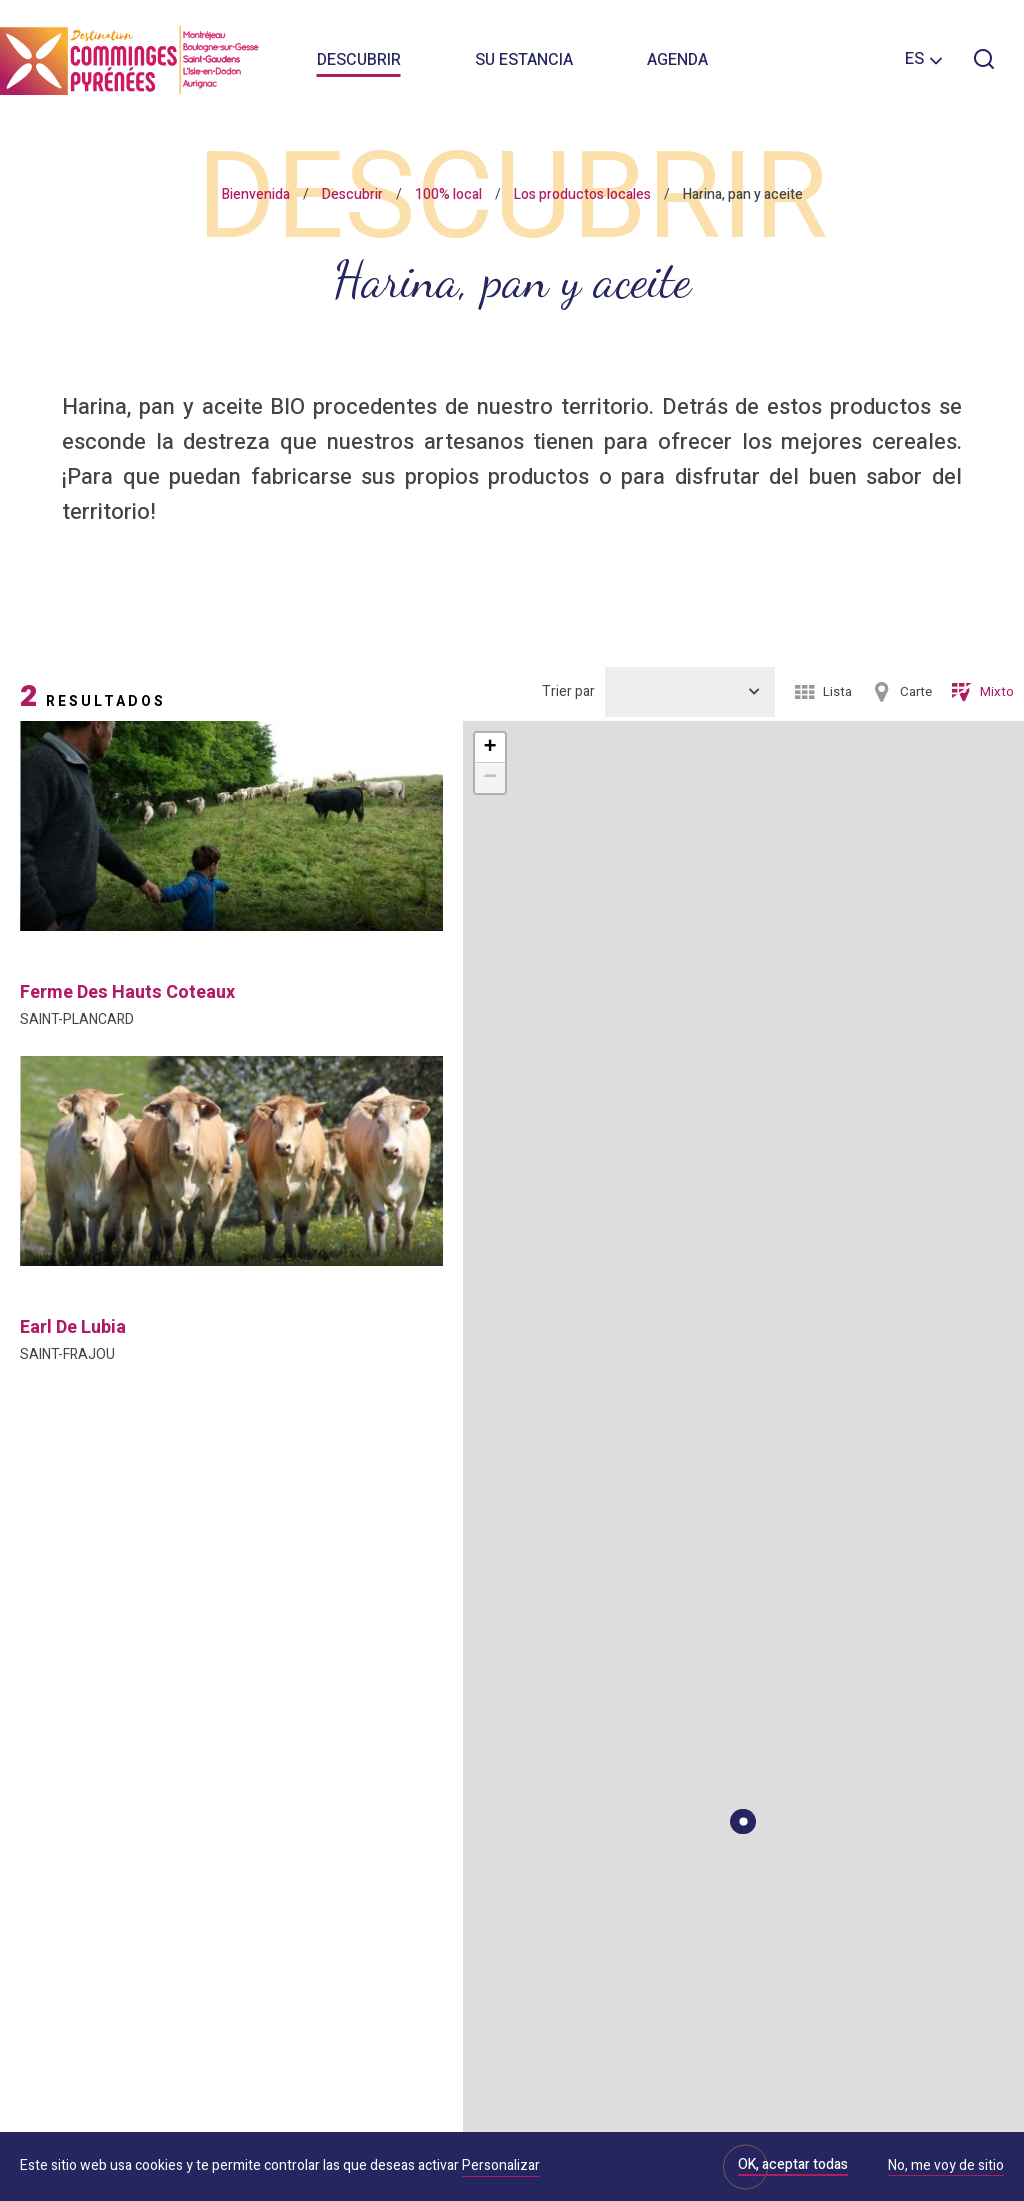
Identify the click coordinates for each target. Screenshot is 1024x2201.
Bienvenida (256, 194)
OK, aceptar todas (793, 2164)
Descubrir (359, 60)
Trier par (568, 691)
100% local (448, 194)
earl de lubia (73, 1327)
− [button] (489, 778)
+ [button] (489, 748)
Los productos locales (582, 194)
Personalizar (501, 2165)
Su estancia (524, 60)
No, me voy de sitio (946, 2167)
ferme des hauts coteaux (127, 992)
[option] (231, 826)
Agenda (677, 60)
